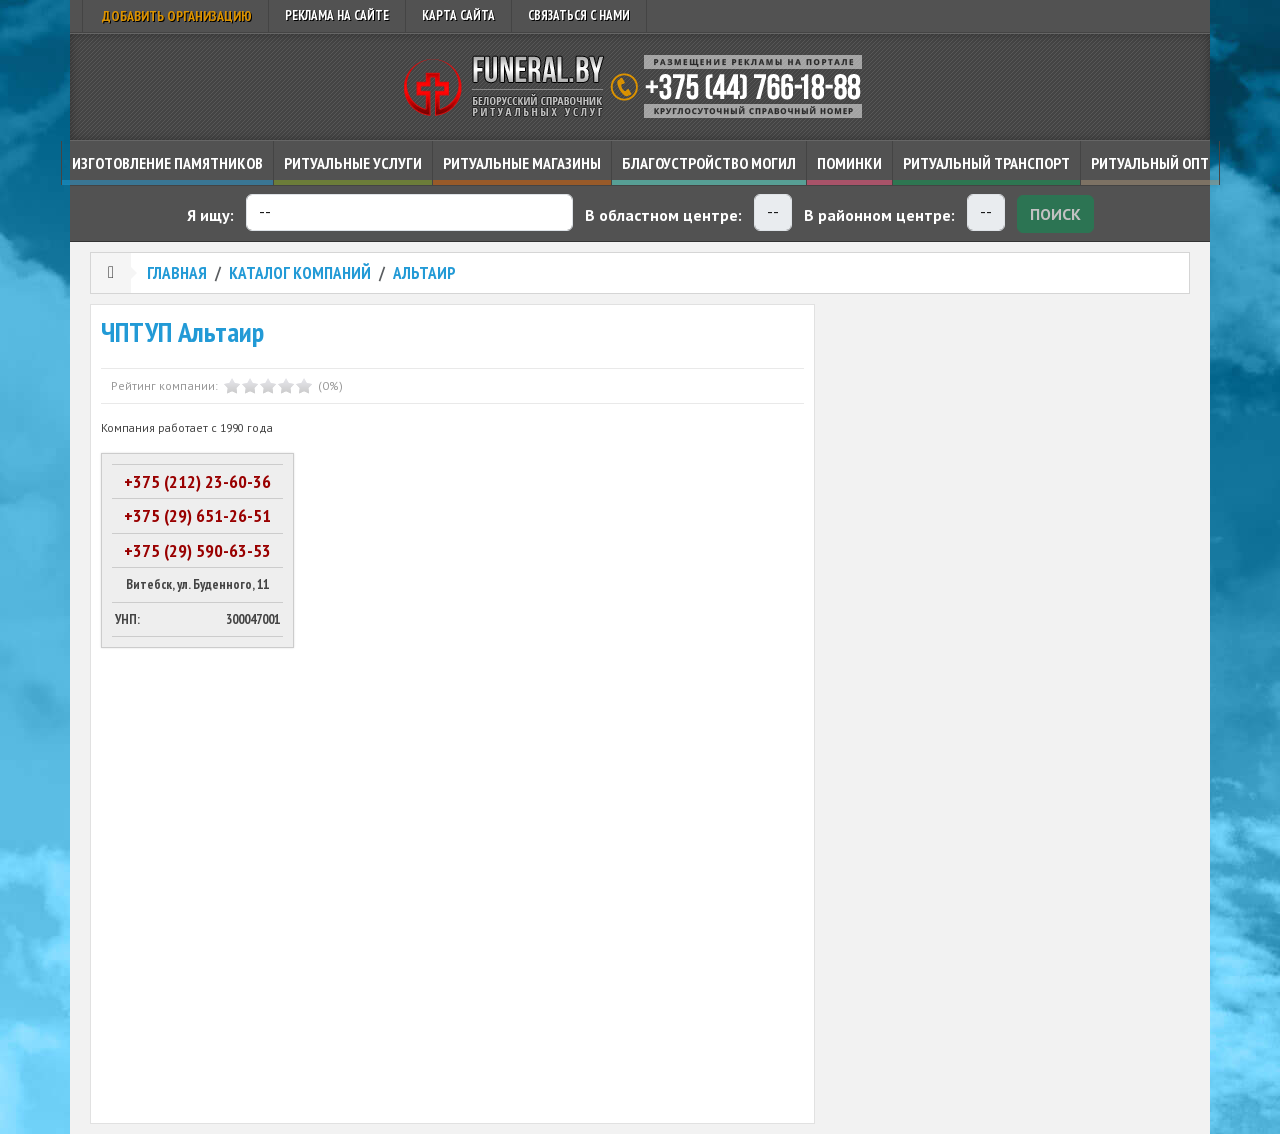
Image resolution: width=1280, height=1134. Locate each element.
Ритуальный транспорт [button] (986, 163)
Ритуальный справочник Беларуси (640, 87)
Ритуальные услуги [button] (353, 163)
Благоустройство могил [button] (709, 163)
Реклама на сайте (337, 15)
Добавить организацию (175, 16)
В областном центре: (663, 215)
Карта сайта (458, 15)
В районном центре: (879, 215)
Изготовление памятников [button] (167, 163)
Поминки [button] (849, 163)
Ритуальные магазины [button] (522, 163)
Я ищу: (210, 215)
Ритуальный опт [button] (1150, 163)
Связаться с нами (579, 15)
